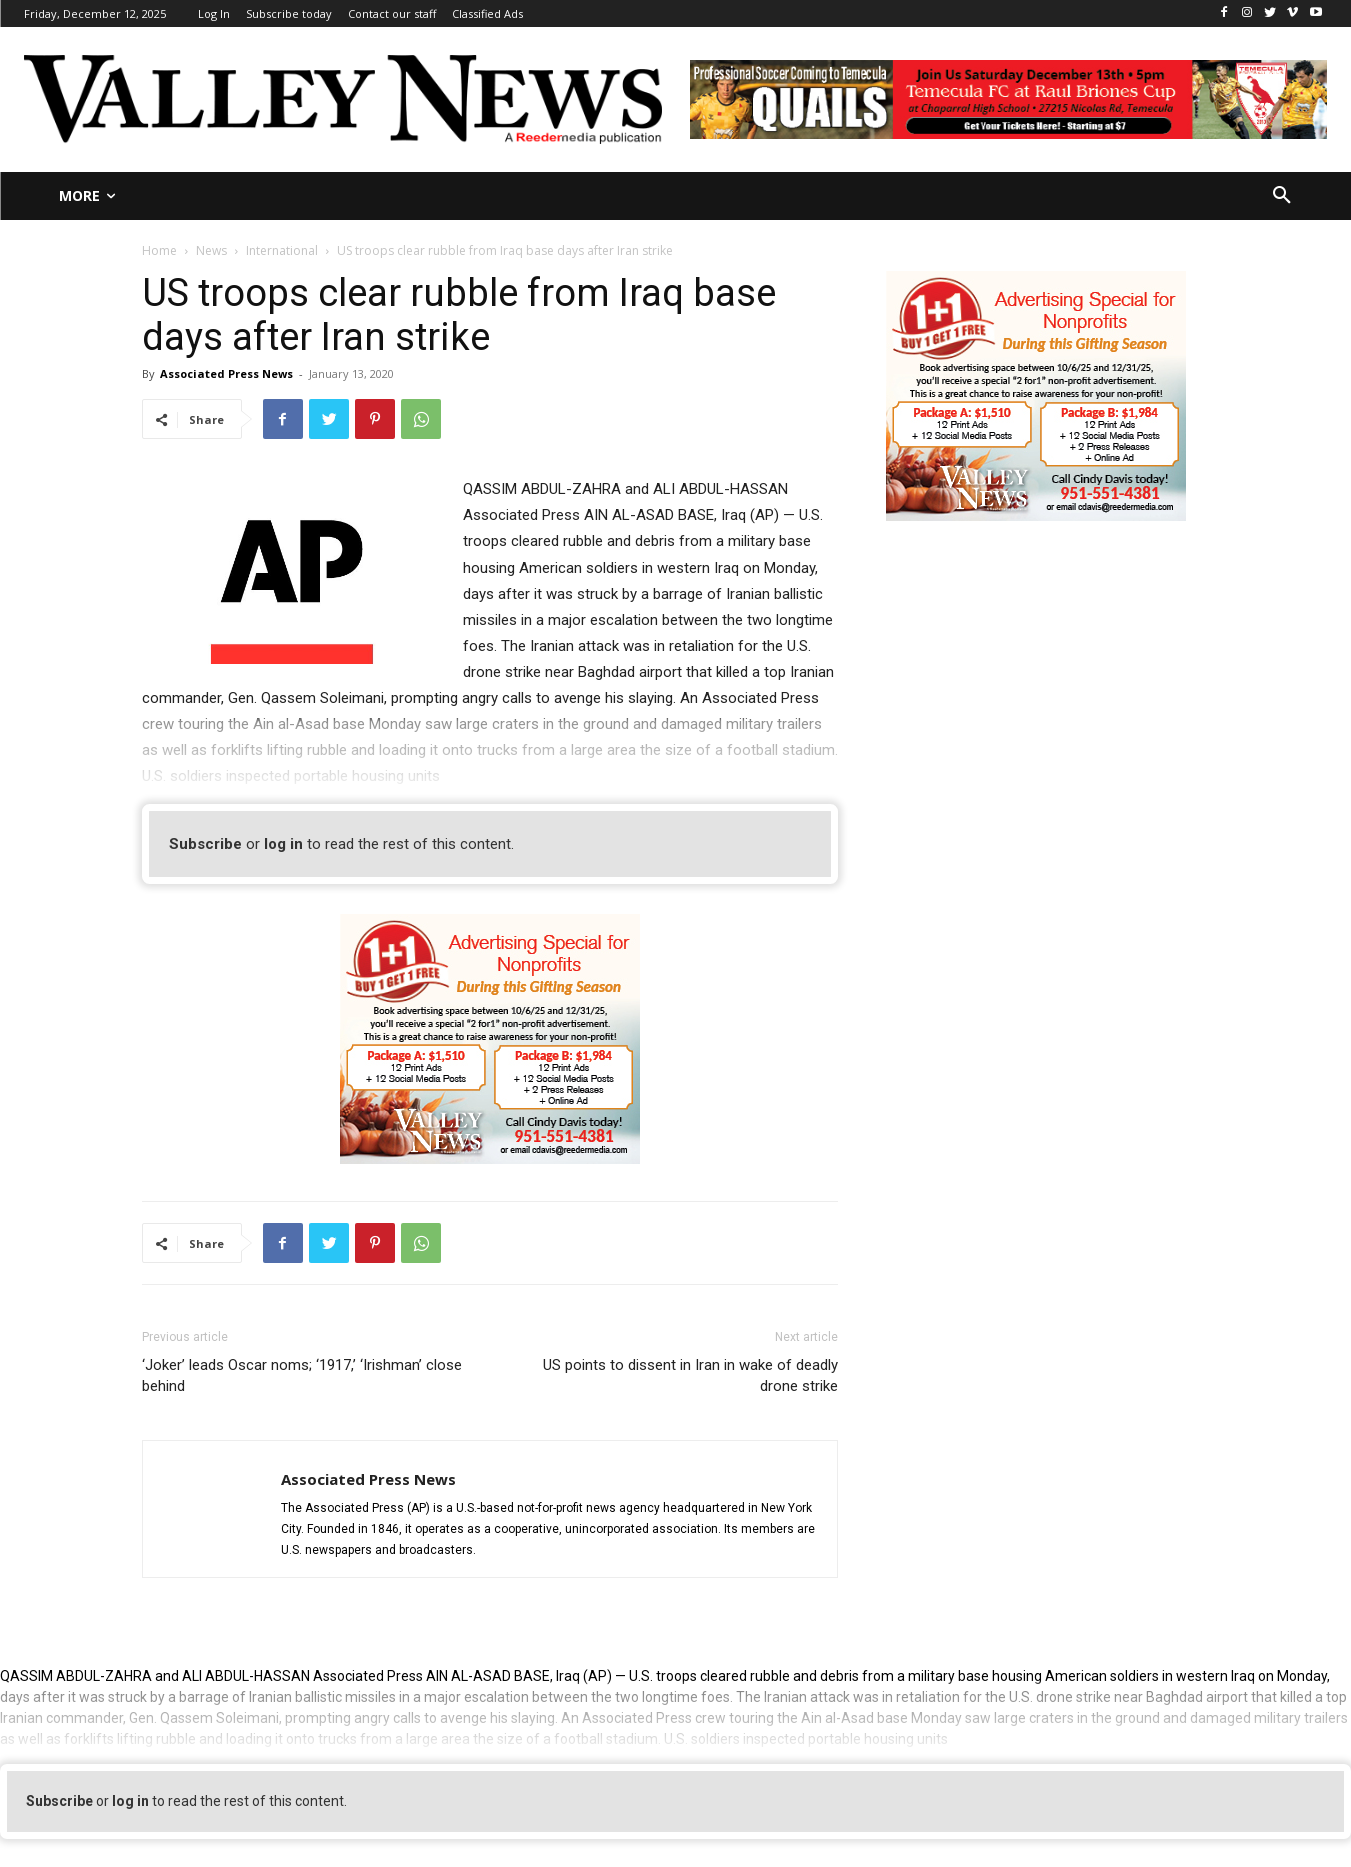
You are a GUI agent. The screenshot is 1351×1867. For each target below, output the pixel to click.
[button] (1282, 196)
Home (159, 250)
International (282, 250)
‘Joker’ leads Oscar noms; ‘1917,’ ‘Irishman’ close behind (302, 1375)
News (211, 250)
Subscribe (205, 844)
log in (283, 844)
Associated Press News (226, 373)
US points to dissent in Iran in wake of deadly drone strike (690, 1375)
